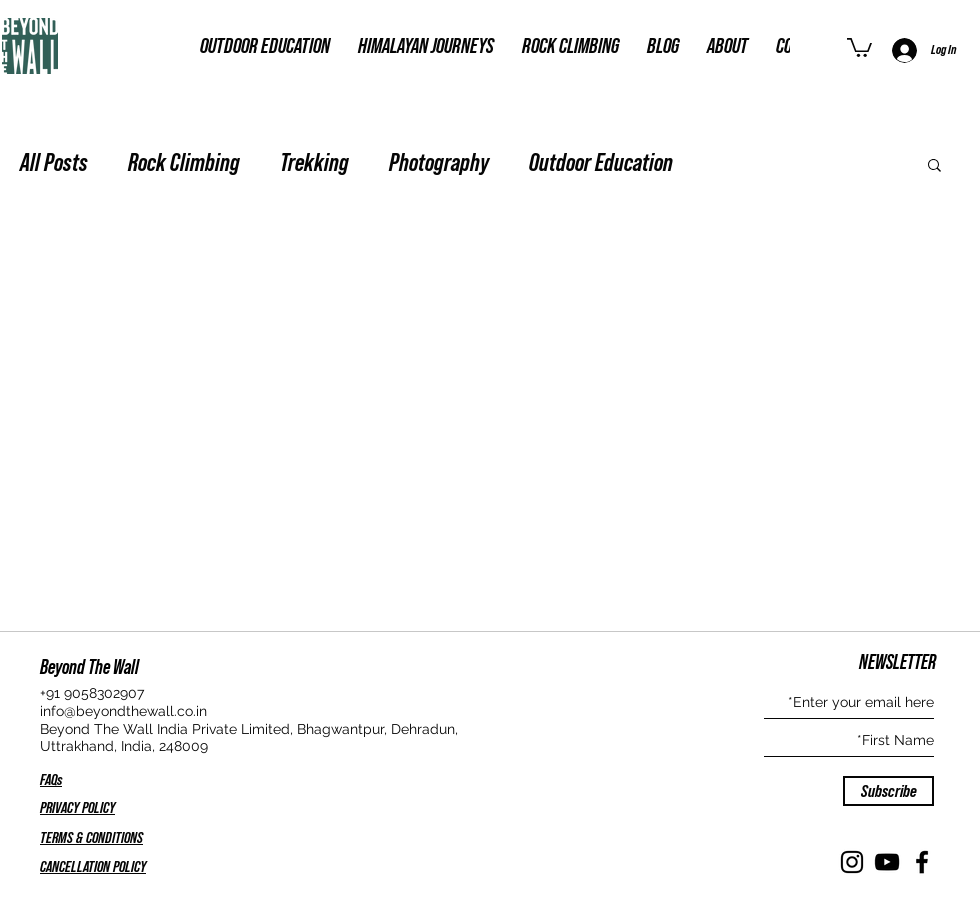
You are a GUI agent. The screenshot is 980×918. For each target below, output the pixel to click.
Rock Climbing (184, 163)
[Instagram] (852, 862)
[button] (859, 46)
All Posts (54, 163)
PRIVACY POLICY (77, 808)
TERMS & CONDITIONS (91, 838)
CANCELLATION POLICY (93, 867)
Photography (439, 163)
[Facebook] (922, 862)
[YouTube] (887, 862)
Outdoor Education (601, 163)
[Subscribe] (888, 791)
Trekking (314, 163)
